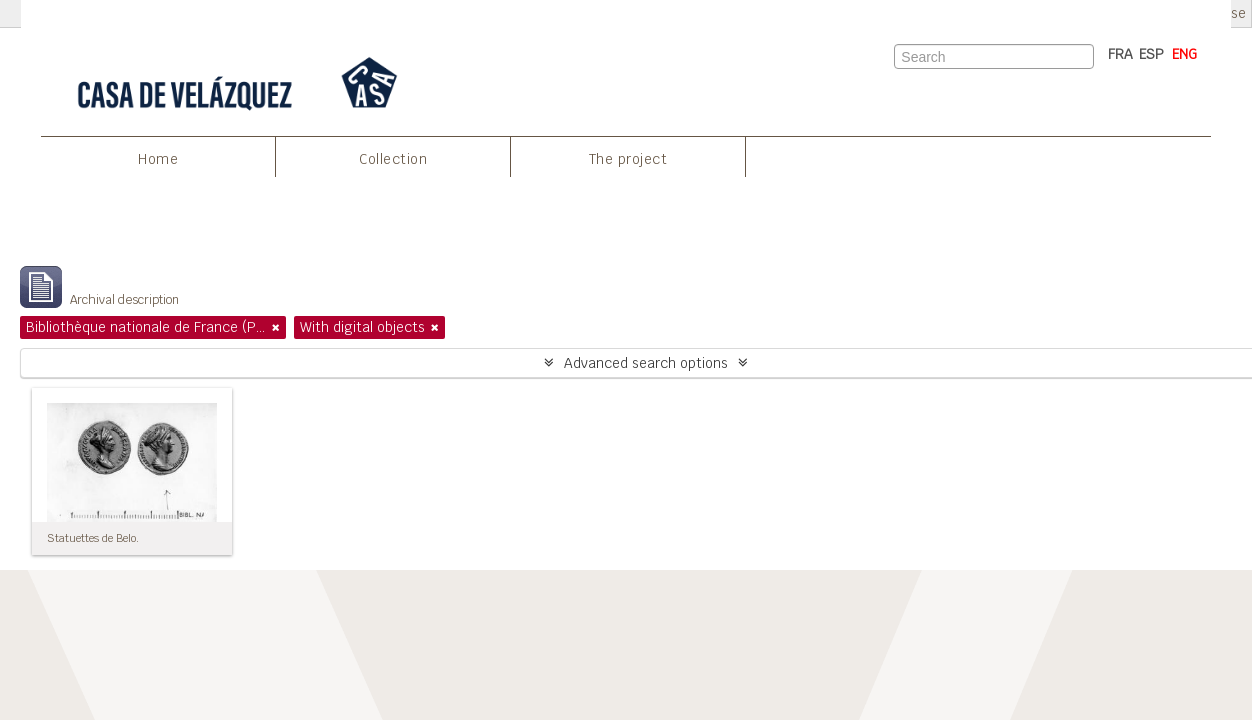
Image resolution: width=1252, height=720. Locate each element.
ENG (1184, 54)
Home (158, 159)
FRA (1120, 54)
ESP (1151, 54)
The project (628, 159)
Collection (393, 159)
